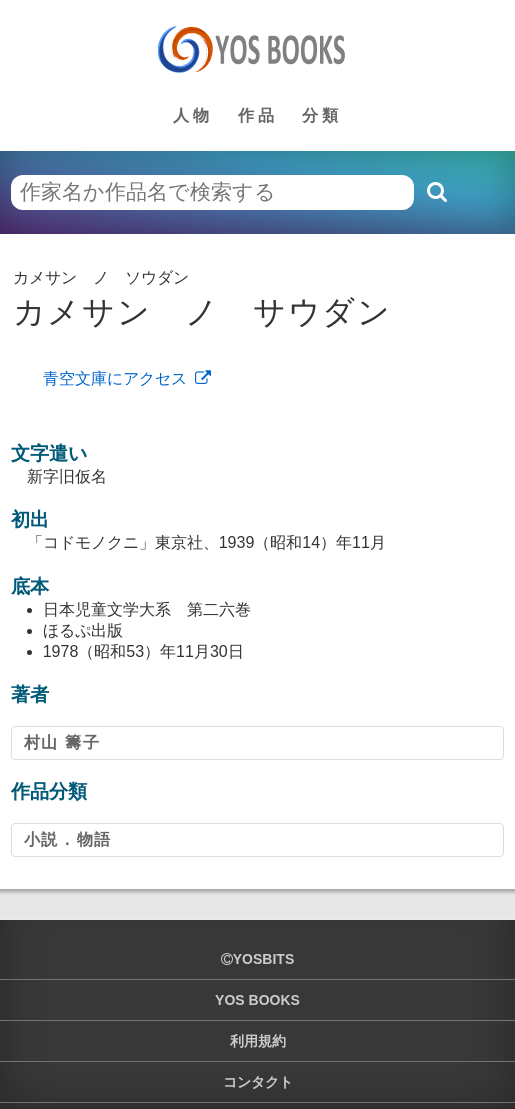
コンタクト (258, 1082)
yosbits (257, 959)
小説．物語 (68, 839)
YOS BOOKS (257, 1000)
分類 (322, 115)
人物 (193, 115)
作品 (258, 115)
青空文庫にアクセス (115, 378)
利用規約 (258, 1041)
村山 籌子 (62, 742)
